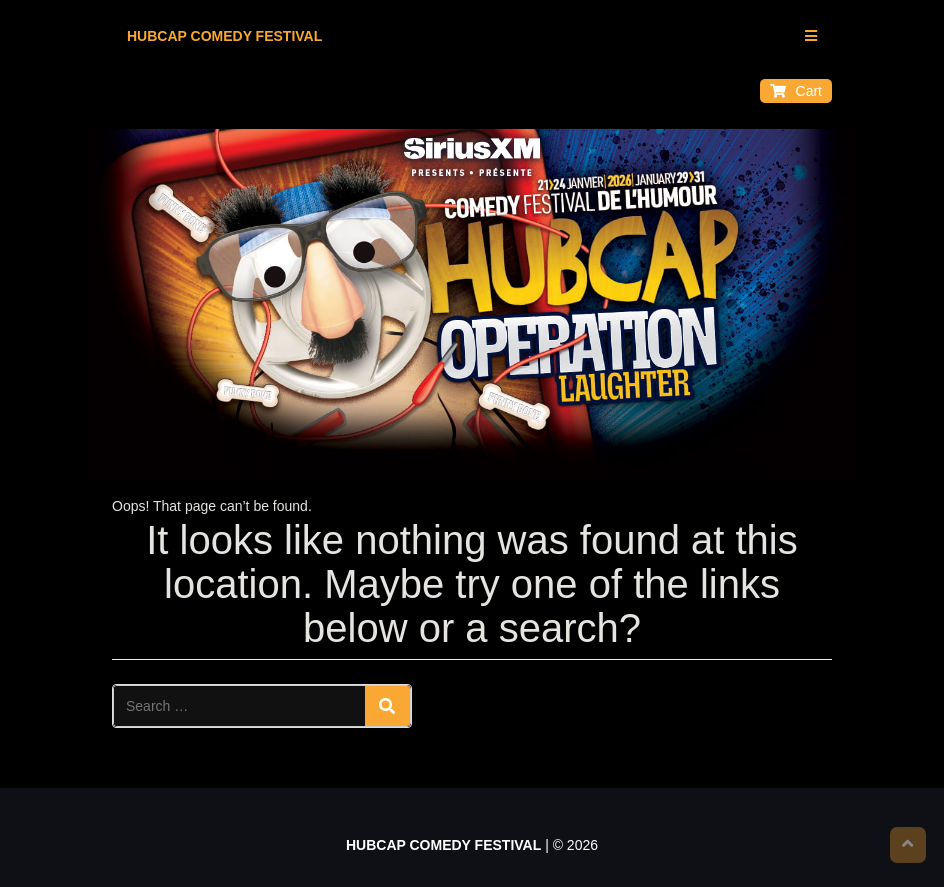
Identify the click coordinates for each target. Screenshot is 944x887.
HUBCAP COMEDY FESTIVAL (224, 36)
